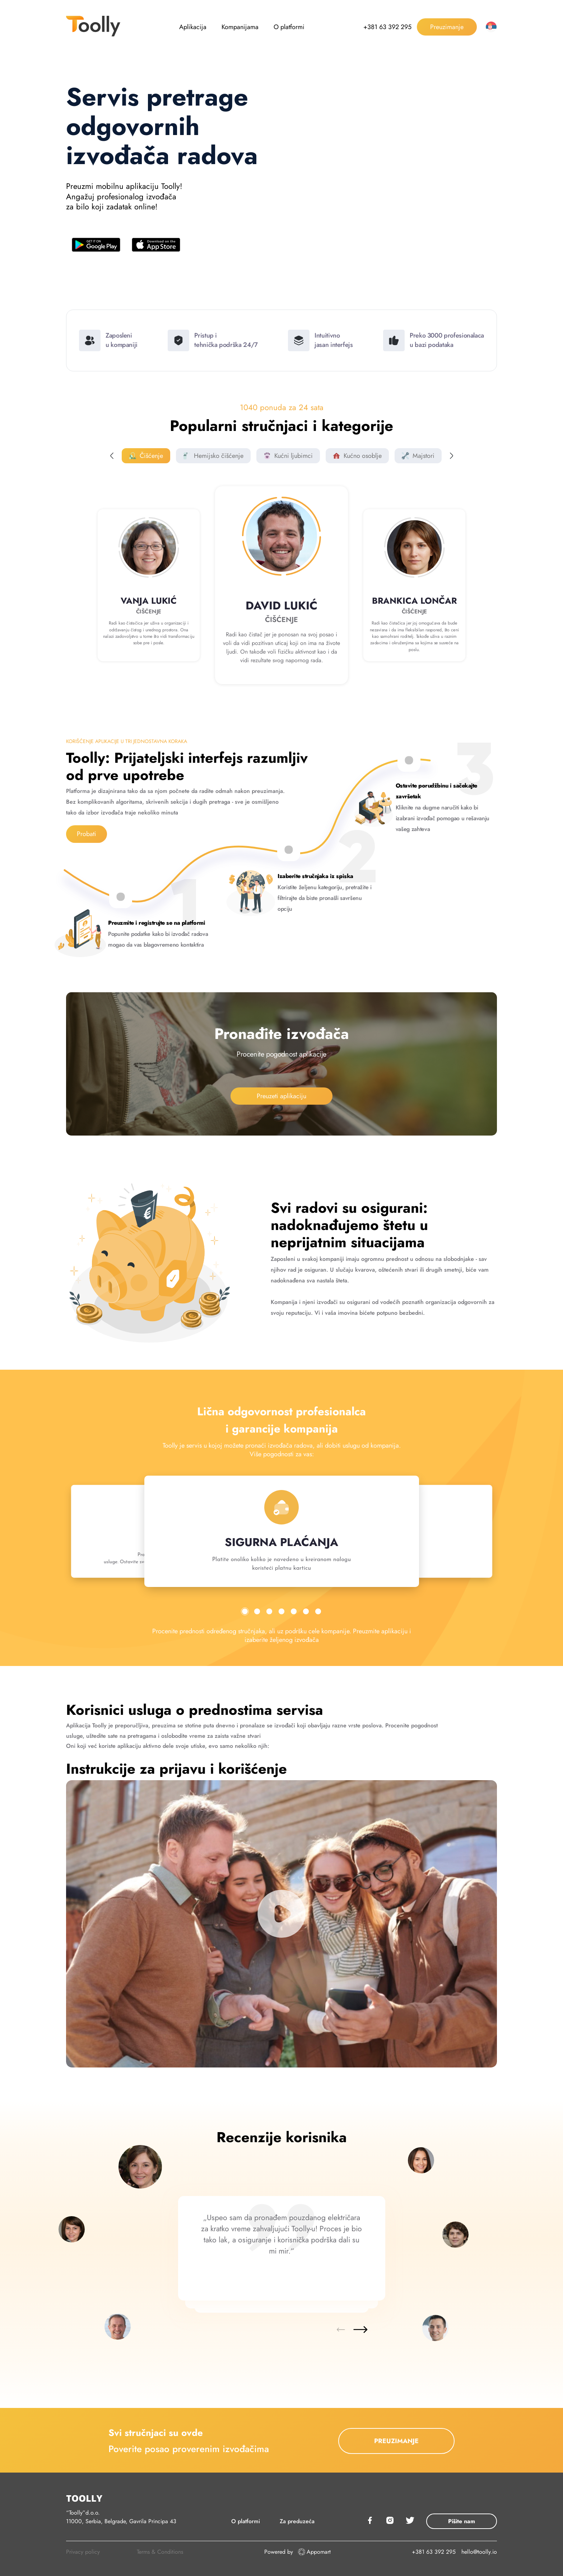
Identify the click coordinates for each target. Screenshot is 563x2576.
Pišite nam (461, 2521)
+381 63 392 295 (387, 27)
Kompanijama (240, 27)
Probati (86, 834)
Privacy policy (83, 2552)
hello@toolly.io (479, 2552)
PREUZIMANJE (396, 2441)
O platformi (289, 27)
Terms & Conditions (160, 2552)
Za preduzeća (297, 2521)
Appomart (314, 2552)
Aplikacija (192, 27)
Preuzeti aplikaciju (281, 1096)
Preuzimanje (447, 27)
